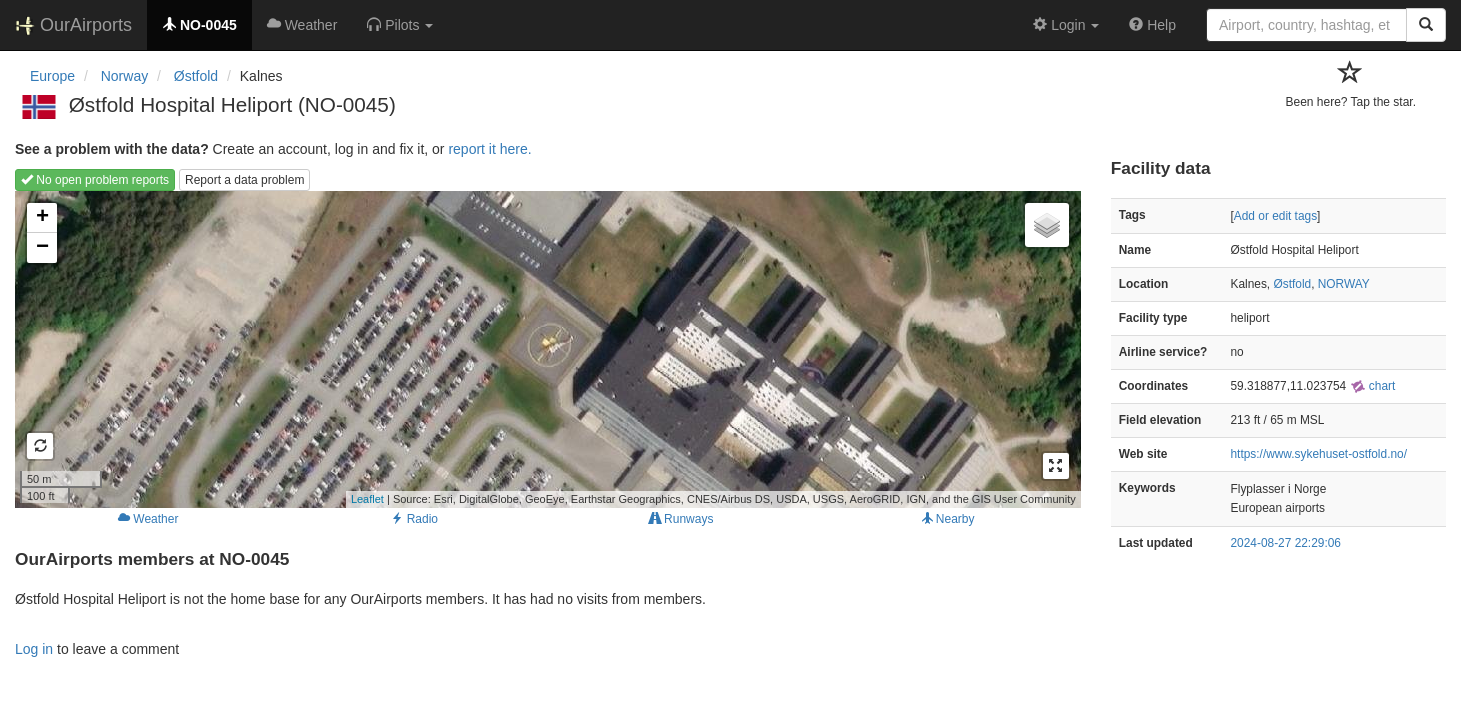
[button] (400, 25)
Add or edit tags (1275, 216)
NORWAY (1344, 284)
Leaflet (367, 499)
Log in (34, 649)
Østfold (1292, 284)
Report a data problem (244, 180)
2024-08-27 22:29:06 (1286, 543)
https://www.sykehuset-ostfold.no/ (1319, 454)
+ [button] (42, 218)
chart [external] (1373, 386)
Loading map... (545, 349)
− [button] (42, 248)
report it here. (489, 149)
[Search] (1426, 25)
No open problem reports (95, 180)
